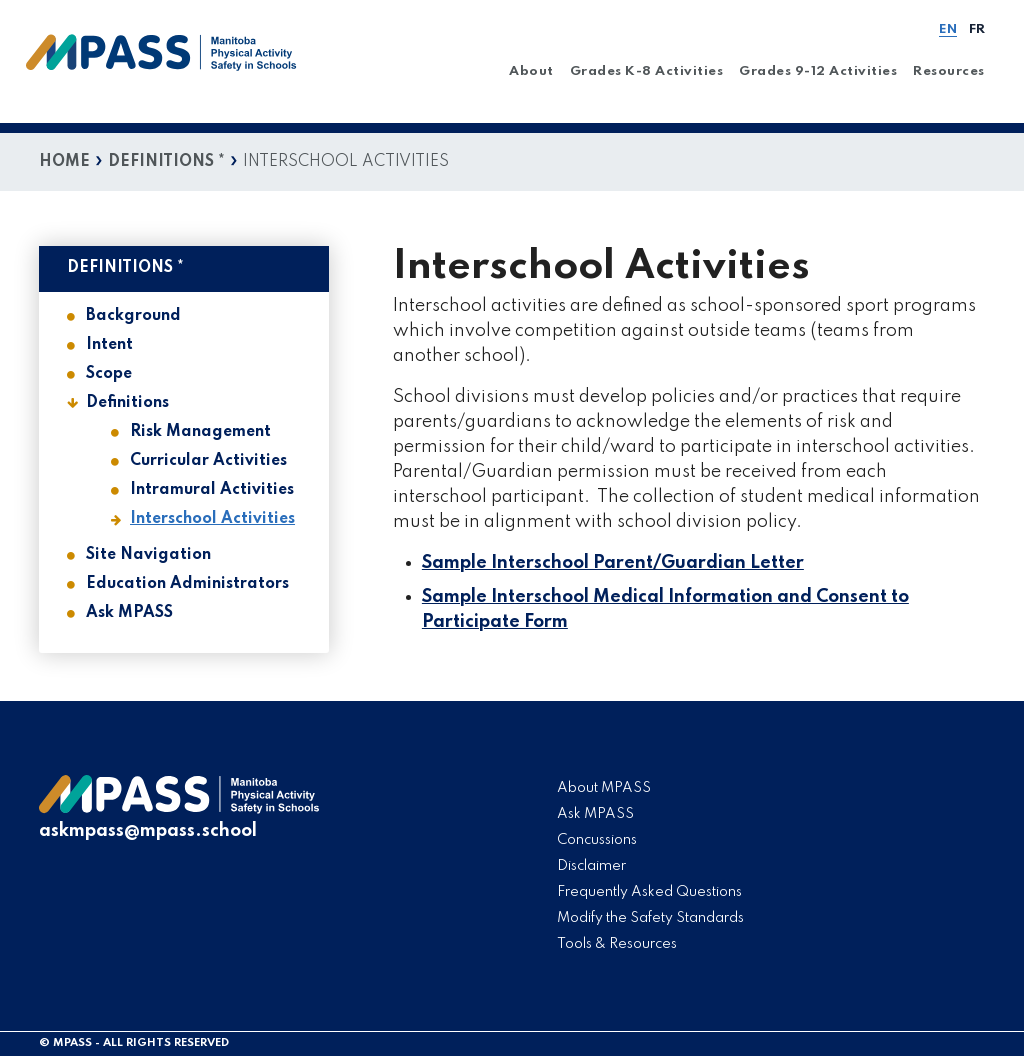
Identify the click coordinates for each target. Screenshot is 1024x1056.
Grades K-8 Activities (647, 71)
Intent (109, 345)
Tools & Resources (617, 944)
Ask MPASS (129, 613)
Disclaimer (591, 866)
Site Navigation (148, 555)
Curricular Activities (208, 461)
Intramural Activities (212, 490)
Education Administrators (187, 584)
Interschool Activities (212, 519)
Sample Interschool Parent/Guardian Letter (613, 563)
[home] (161, 66)
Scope (109, 374)
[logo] (179, 809)
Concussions (597, 840)
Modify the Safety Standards (650, 918)
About (531, 71)
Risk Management (200, 432)
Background (133, 316)
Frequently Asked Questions (649, 892)
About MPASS (604, 788)
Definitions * (166, 162)
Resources (949, 71)
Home (64, 162)
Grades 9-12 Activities (818, 71)
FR (977, 29)
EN (948, 29)
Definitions (127, 403)
